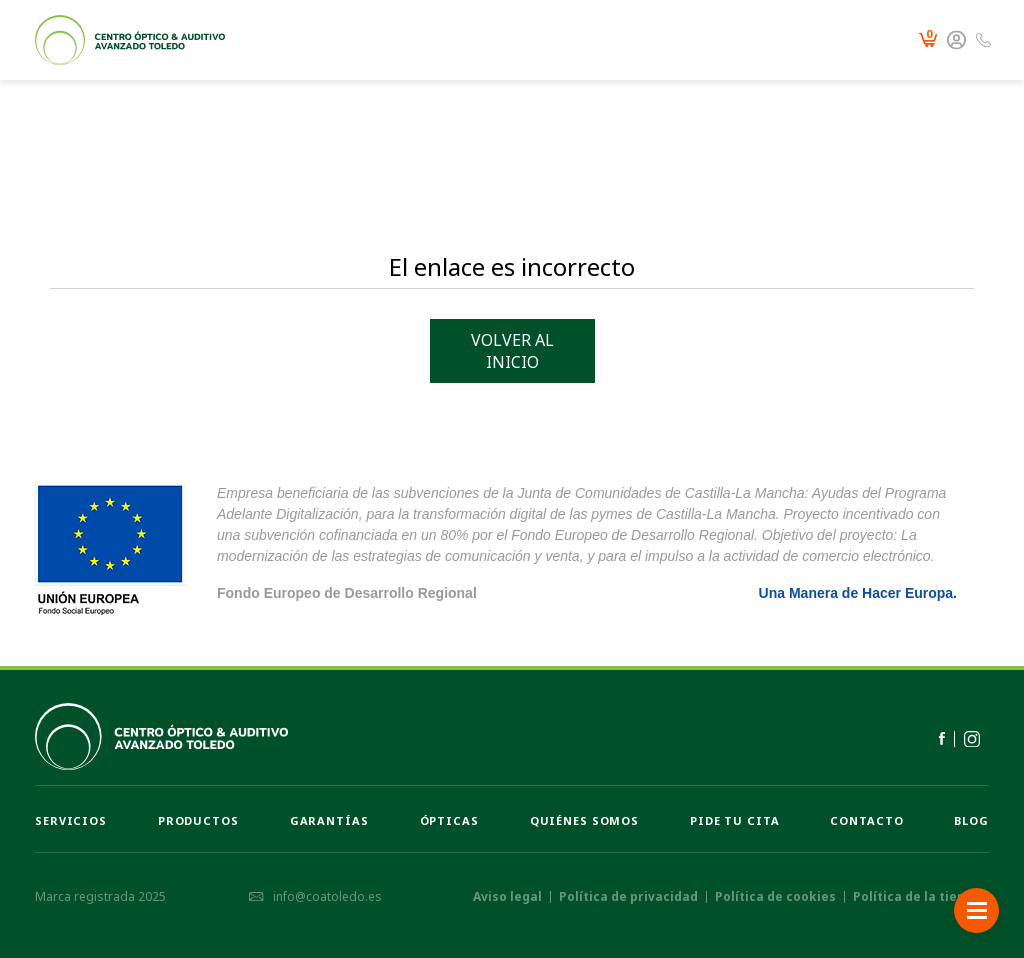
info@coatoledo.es (315, 896)
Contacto (866, 820)
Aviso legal (507, 897)
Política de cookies (775, 897)
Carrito (928, 40)
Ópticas (449, 820)
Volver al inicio (512, 351)
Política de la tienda (917, 897)
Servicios (71, 820)
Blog (971, 820)
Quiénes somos (584, 820)
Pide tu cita (735, 820)
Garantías (329, 820)
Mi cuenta (956, 40)
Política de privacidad (628, 897)
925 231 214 (983, 40)
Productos (198, 820)
